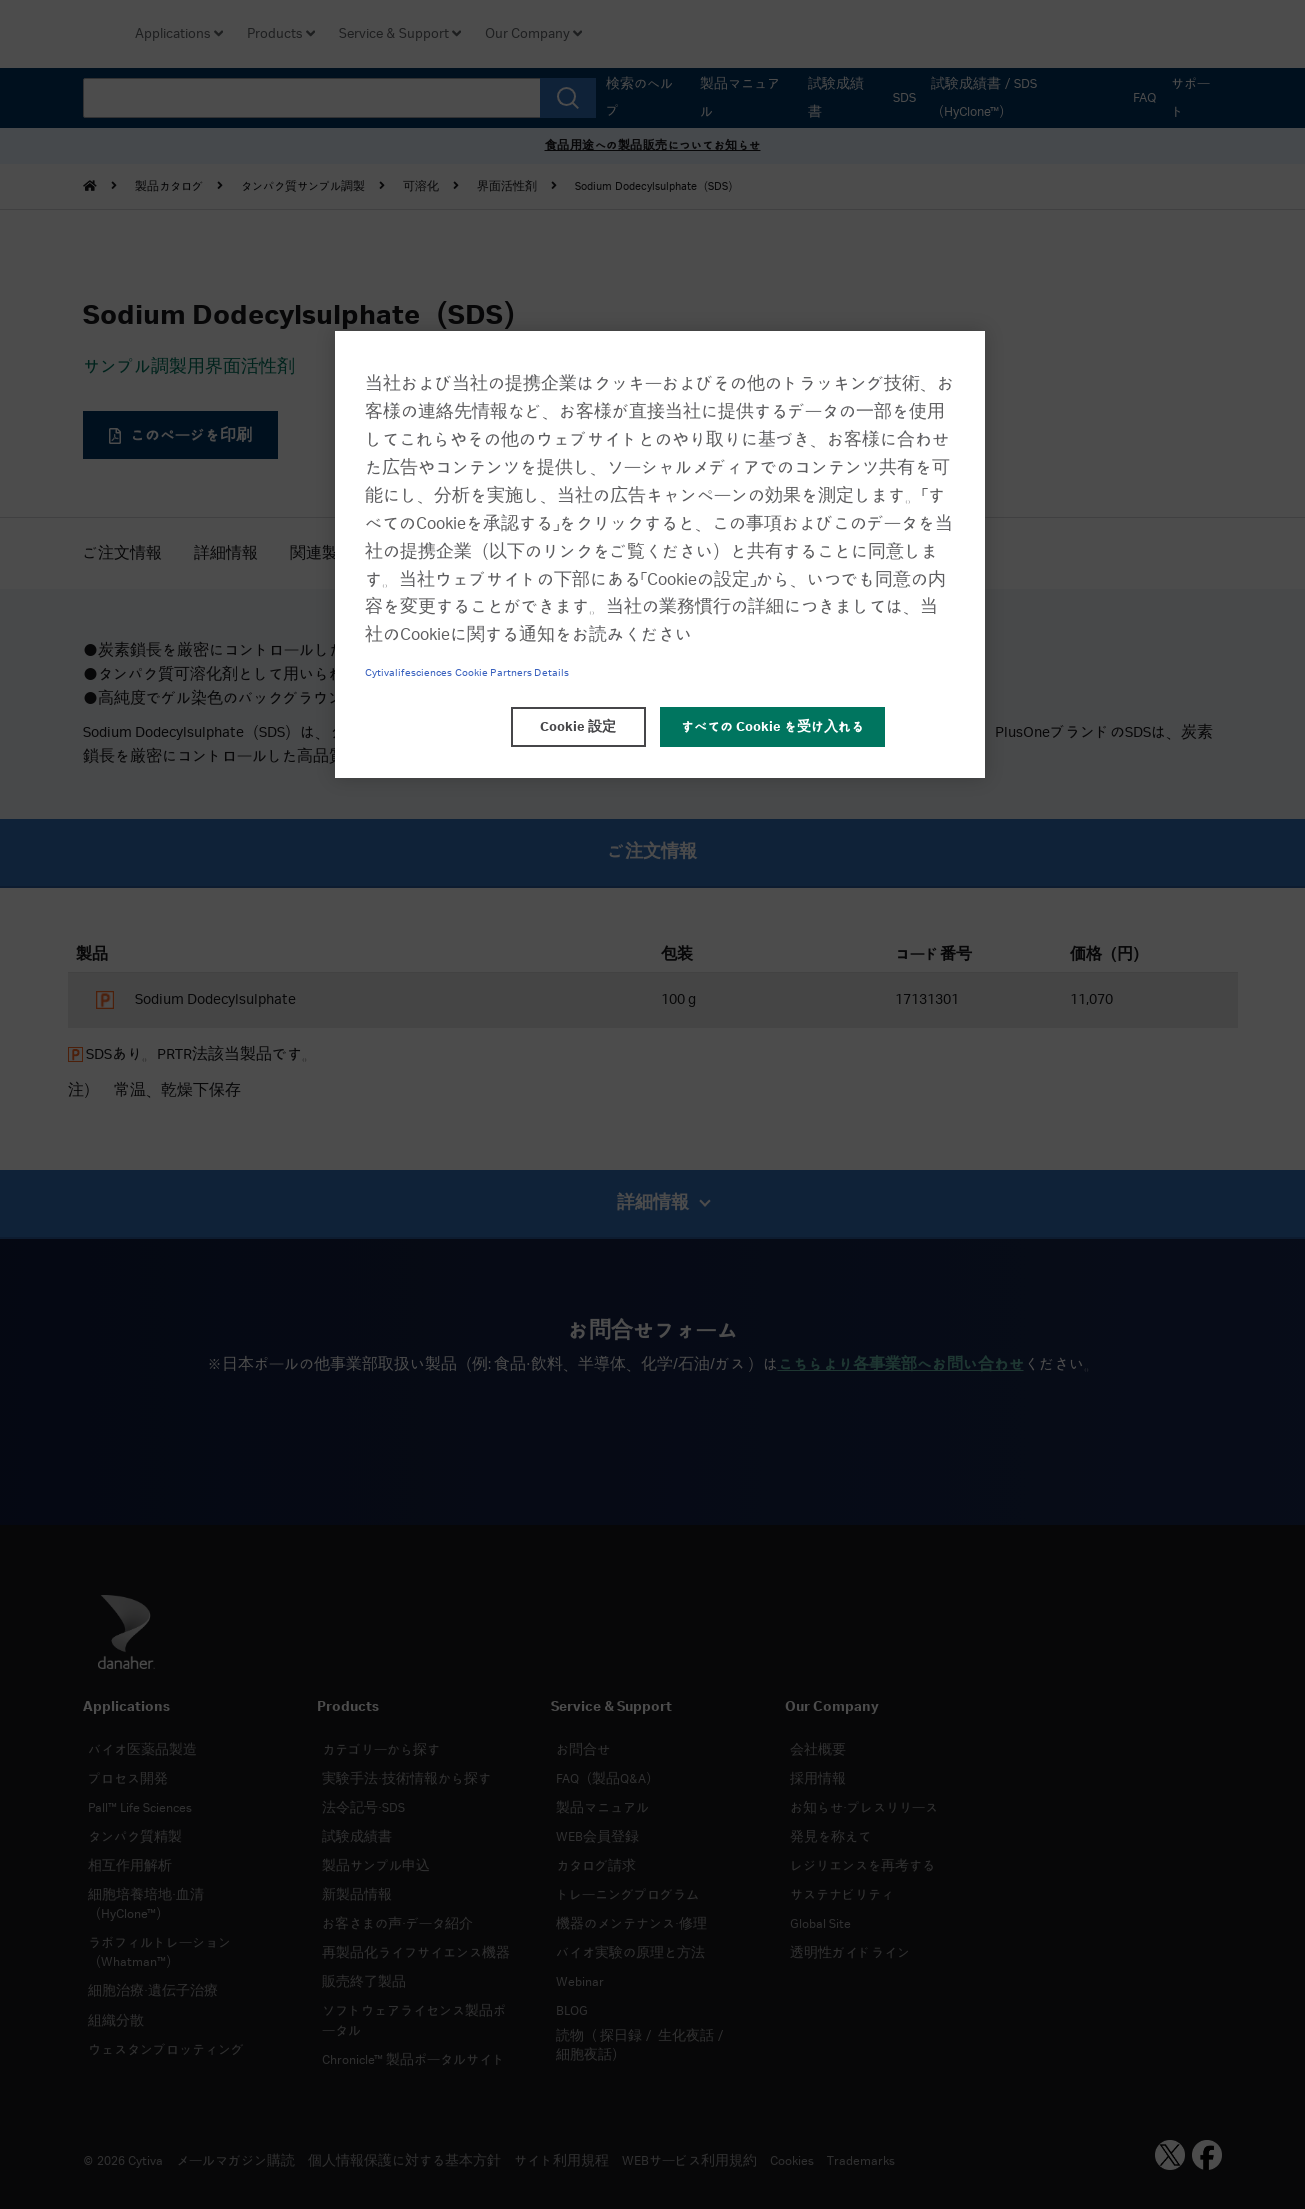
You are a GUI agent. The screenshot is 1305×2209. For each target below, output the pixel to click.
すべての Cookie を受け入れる (772, 727)
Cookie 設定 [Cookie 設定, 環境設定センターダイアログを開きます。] (578, 727)
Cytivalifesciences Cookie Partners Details (467, 673)
